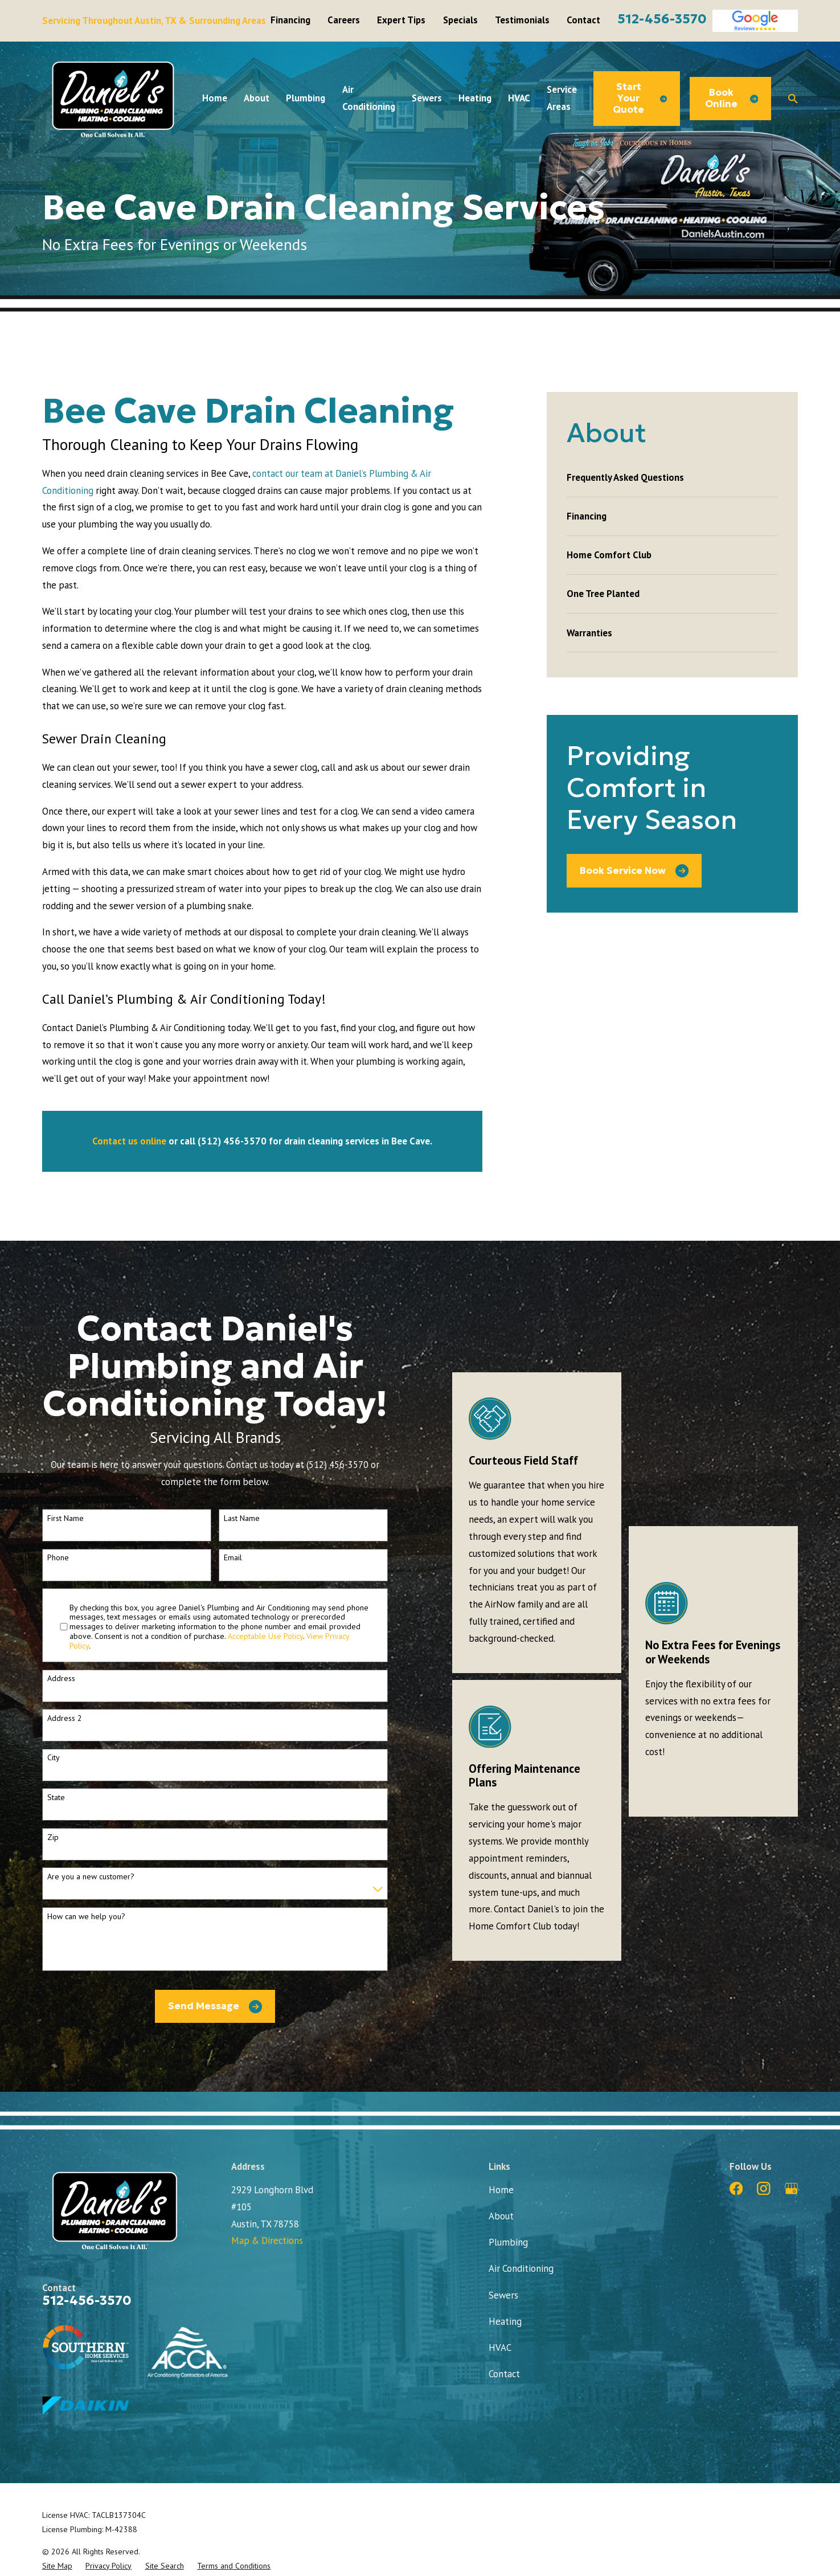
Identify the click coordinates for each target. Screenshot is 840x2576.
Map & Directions (267, 2240)
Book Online (731, 98)
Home (501, 2190)
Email (233, 1558)
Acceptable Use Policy (265, 1636)
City (53, 1758)
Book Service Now (634, 870)
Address (61, 1678)
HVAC (500, 2347)
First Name (65, 1518)
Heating (505, 2321)
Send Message (215, 2006)
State (56, 1797)
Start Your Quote (640, 98)
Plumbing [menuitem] (305, 98)
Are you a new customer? (90, 1877)
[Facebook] (736, 2188)
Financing (290, 20)
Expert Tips (401, 20)
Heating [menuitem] (474, 98)
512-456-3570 (662, 19)
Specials (460, 20)
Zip (53, 1837)
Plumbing (508, 2242)
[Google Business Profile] (791, 2188)
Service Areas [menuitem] (562, 98)
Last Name (242, 1518)
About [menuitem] (256, 98)
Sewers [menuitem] (427, 98)
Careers (343, 20)
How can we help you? (86, 1916)
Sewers (503, 2295)
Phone (58, 1558)
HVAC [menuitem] (519, 98)
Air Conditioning (521, 2268)
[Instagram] (763, 2188)
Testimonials (522, 20)
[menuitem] (672, 478)
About (501, 2216)
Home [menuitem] (214, 98)
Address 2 (64, 1718)
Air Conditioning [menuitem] (368, 98)
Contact (583, 20)
